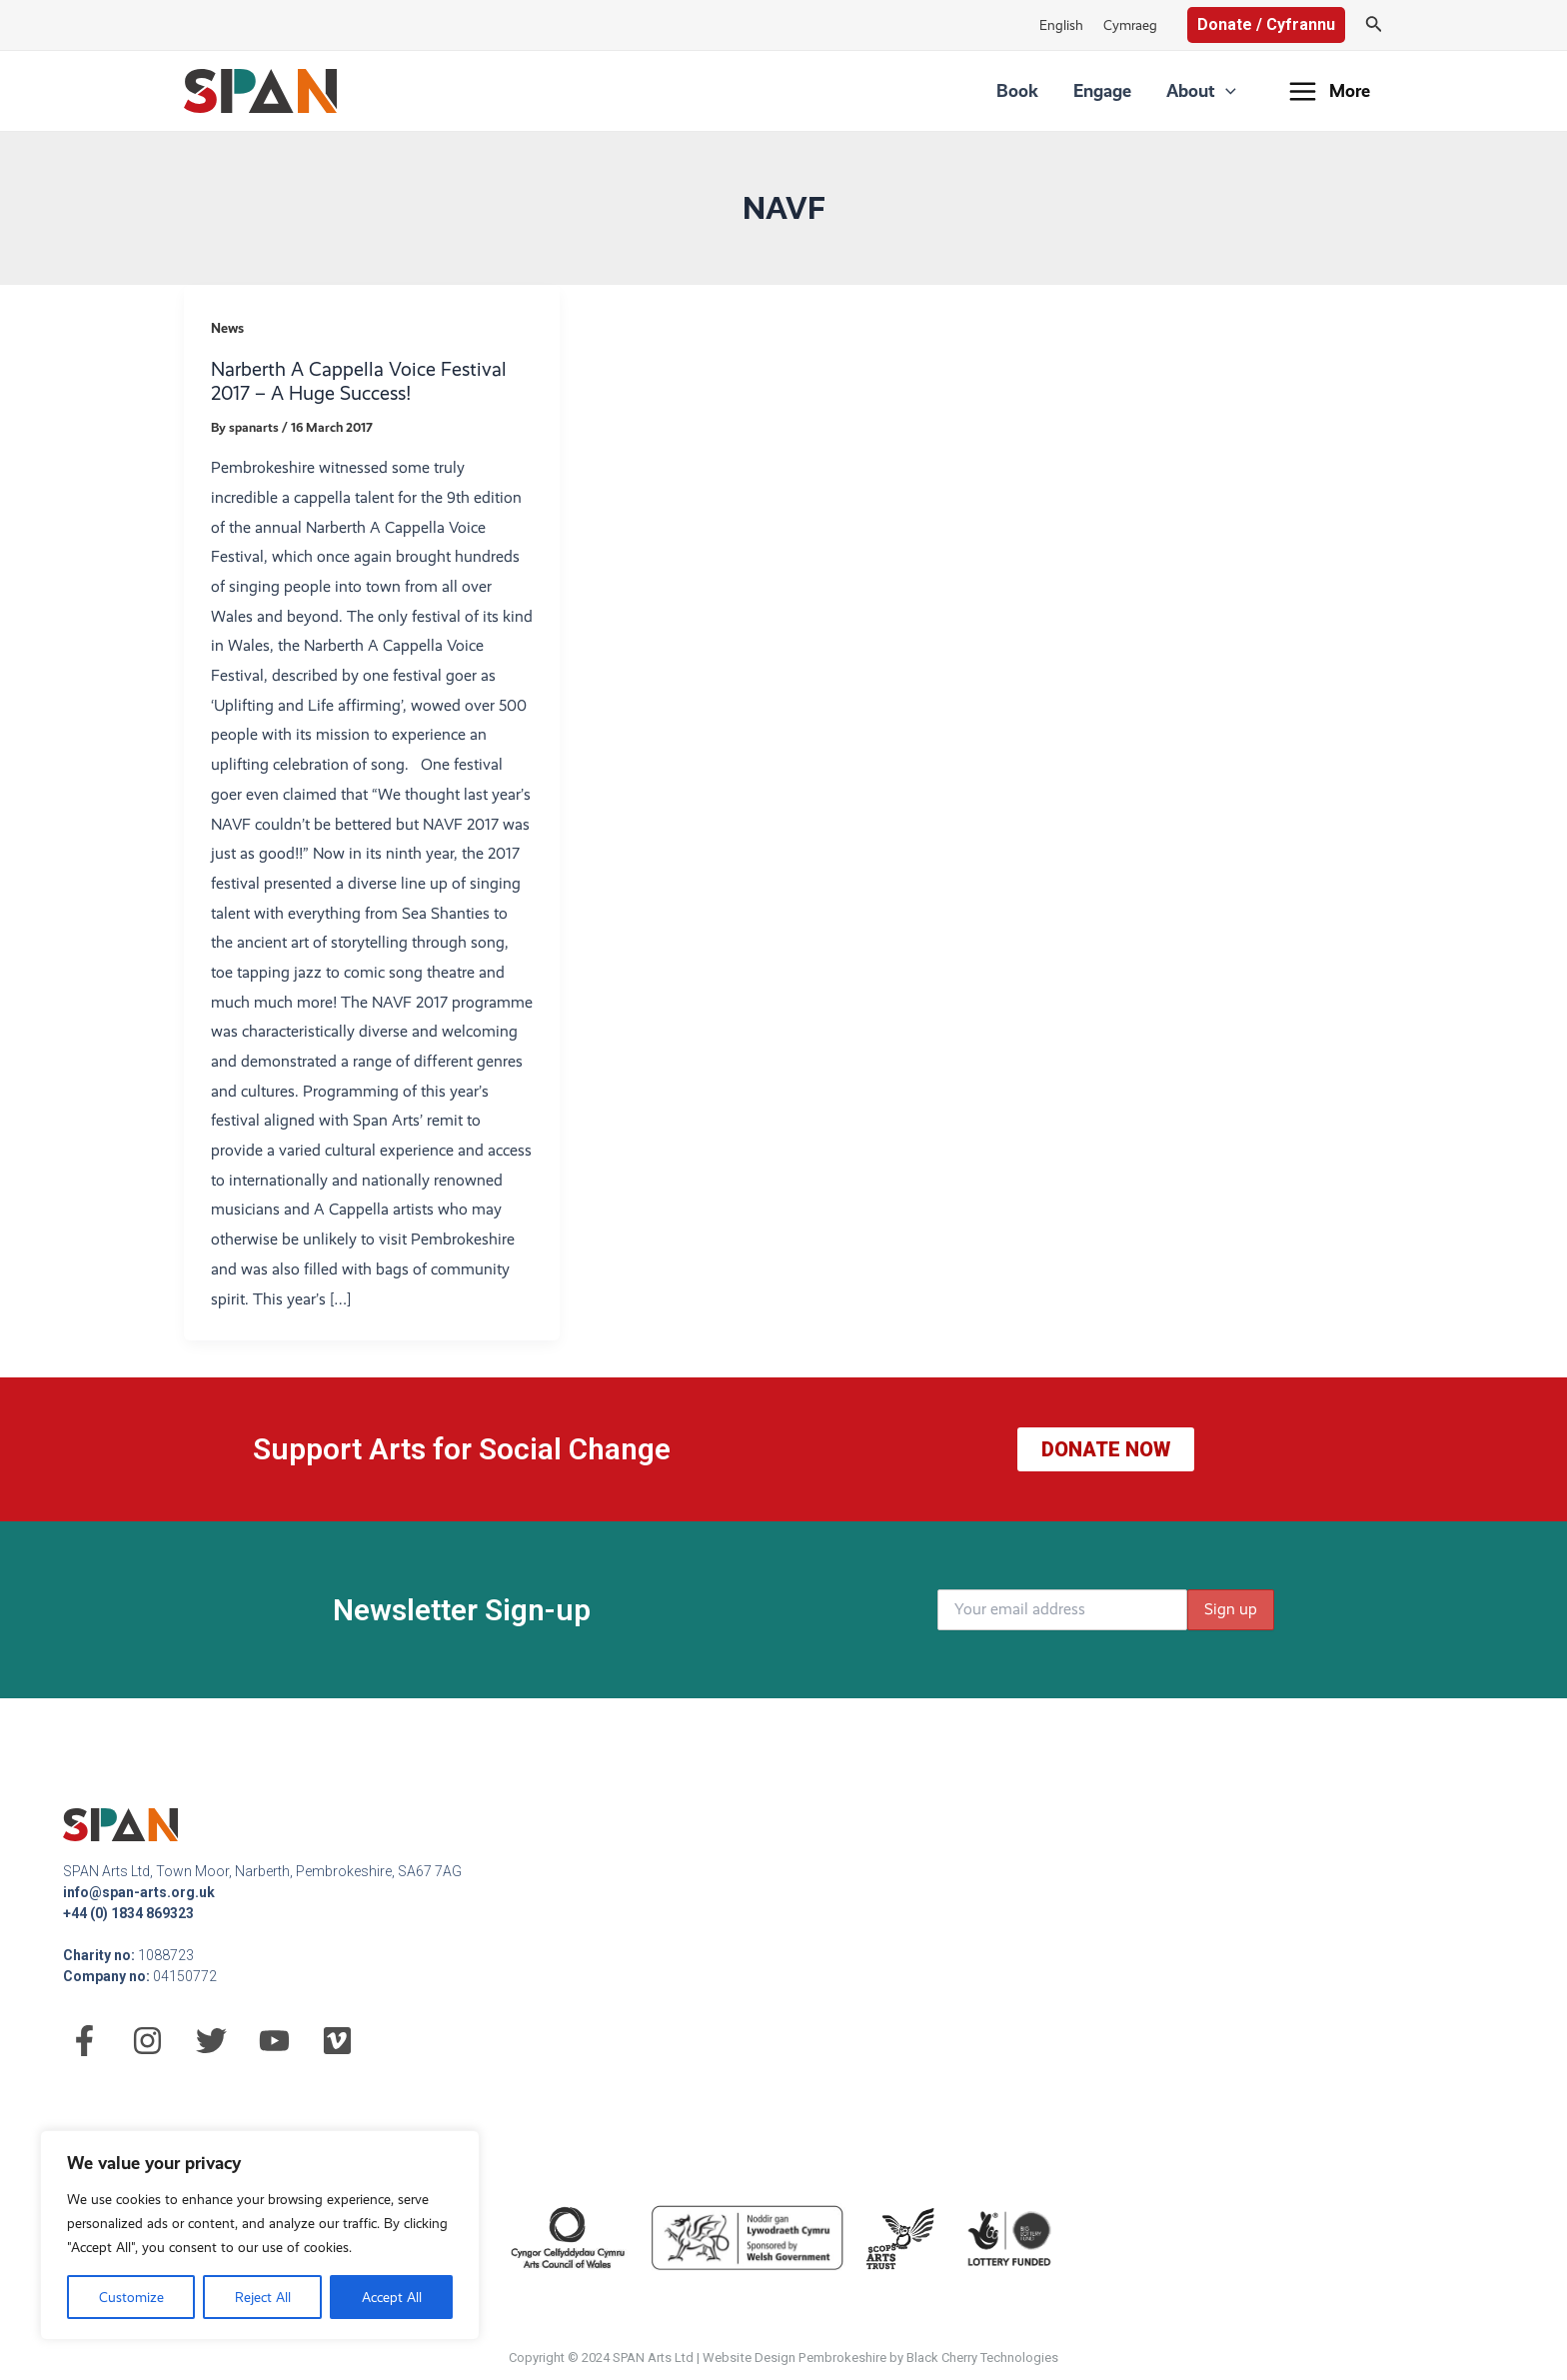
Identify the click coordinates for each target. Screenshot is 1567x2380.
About (1208, 91)
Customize (131, 2297)
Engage (1124, 90)
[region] (260, 2235)
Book (1054, 90)
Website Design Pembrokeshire (794, 2357)
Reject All (263, 2297)
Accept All (392, 2297)
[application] (1232, 91)
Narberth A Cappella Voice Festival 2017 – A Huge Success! (359, 382)
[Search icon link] (1374, 25)
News (227, 328)
